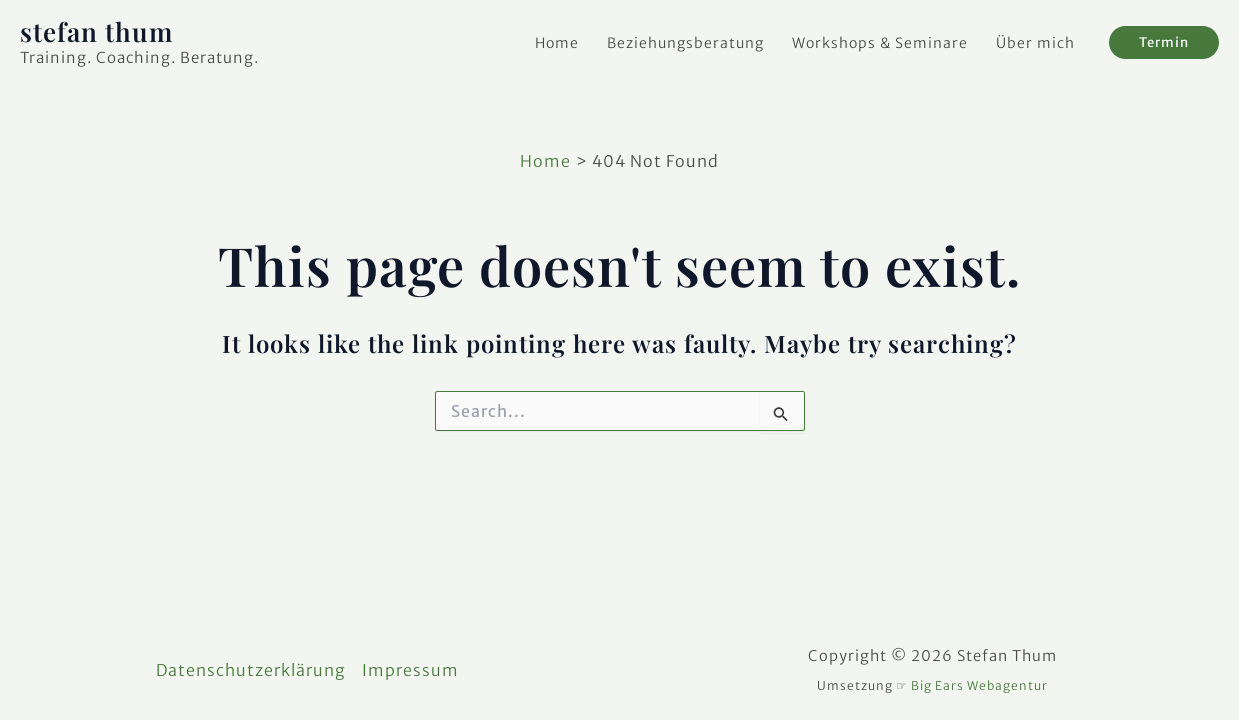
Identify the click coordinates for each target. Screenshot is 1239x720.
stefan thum (96, 31)
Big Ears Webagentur (979, 685)
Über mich (1035, 43)
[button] (1164, 42)
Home (557, 43)
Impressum (410, 670)
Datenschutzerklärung (251, 670)
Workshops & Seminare (880, 43)
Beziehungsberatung (685, 43)
